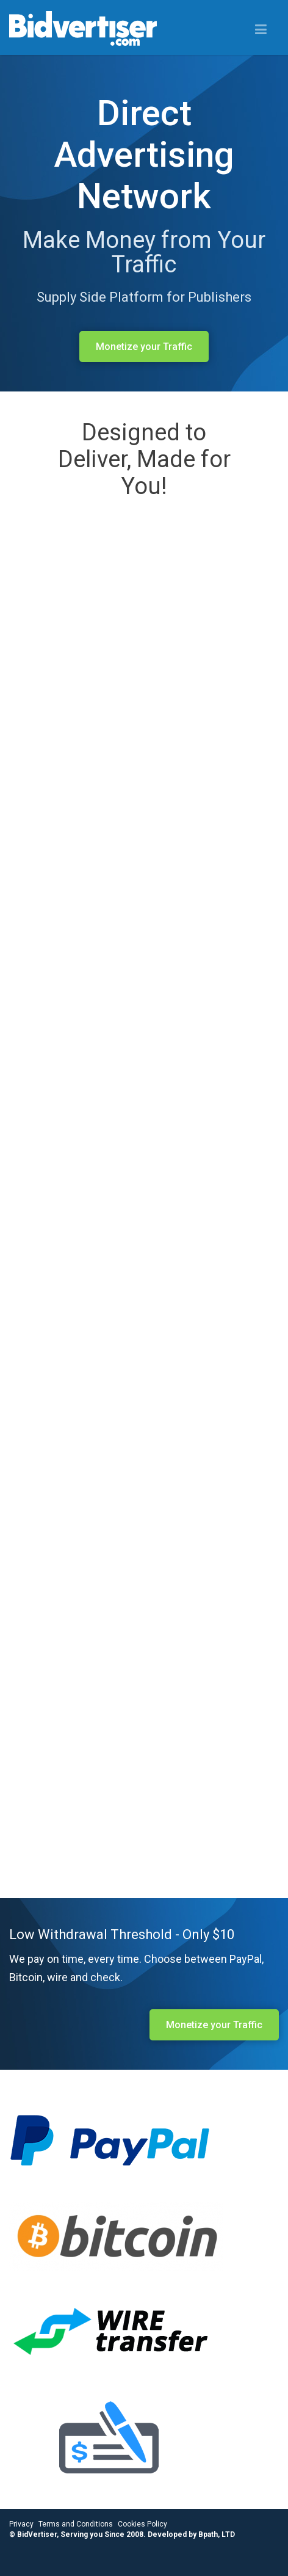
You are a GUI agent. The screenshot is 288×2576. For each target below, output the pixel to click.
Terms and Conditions (75, 2524)
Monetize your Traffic (144, 346)
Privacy (21, 2524)
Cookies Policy (142, 2524)
